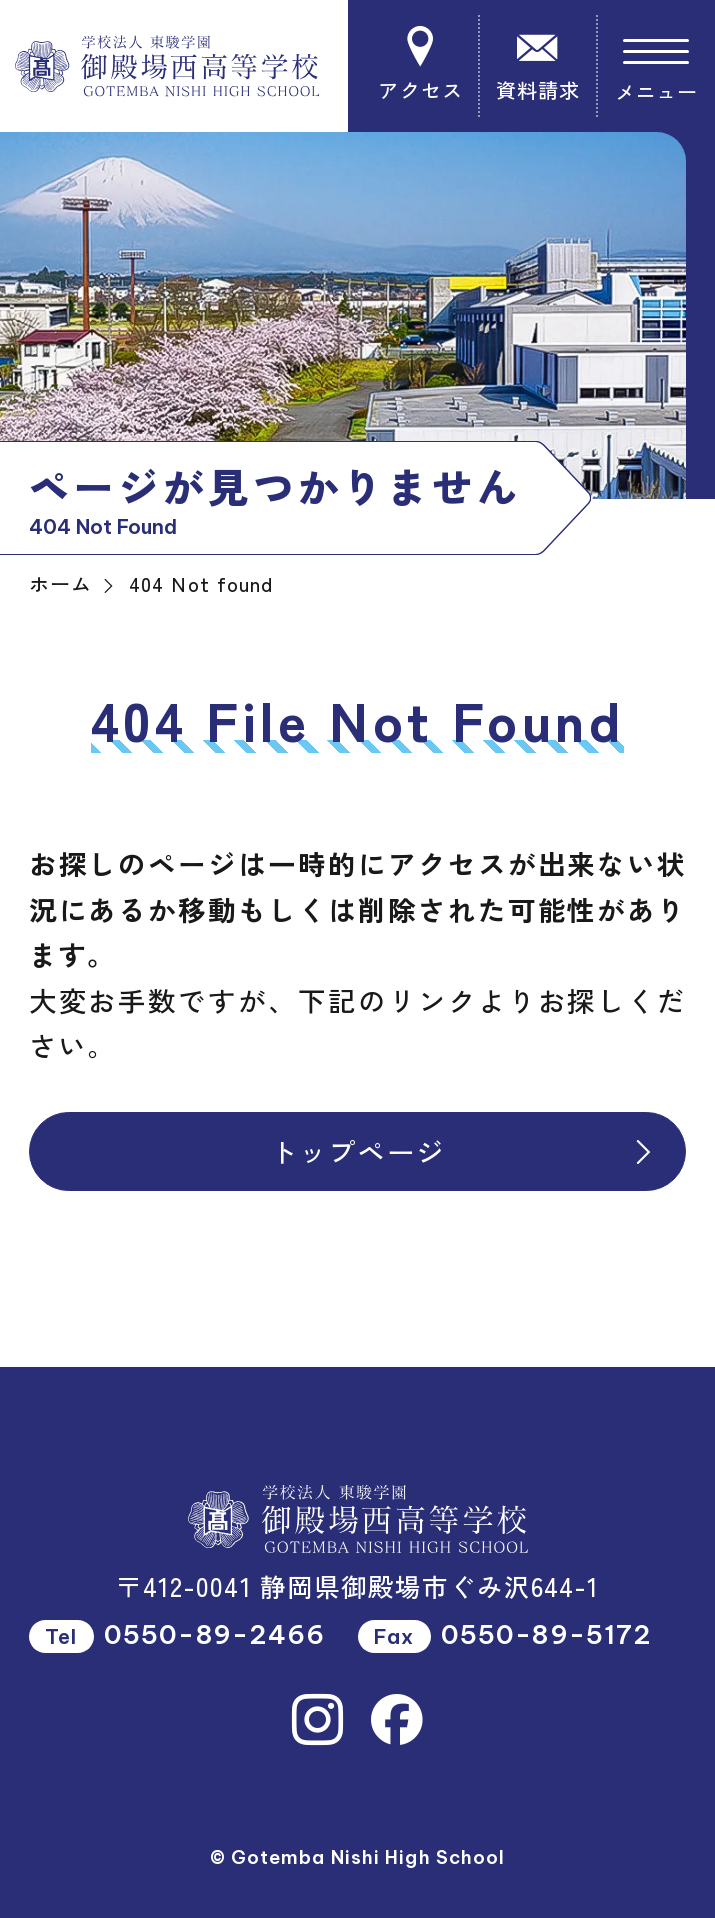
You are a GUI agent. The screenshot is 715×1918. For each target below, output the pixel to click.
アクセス (420, 65)
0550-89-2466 (214, 1634)
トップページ (464, 1151)
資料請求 (537, 65)
